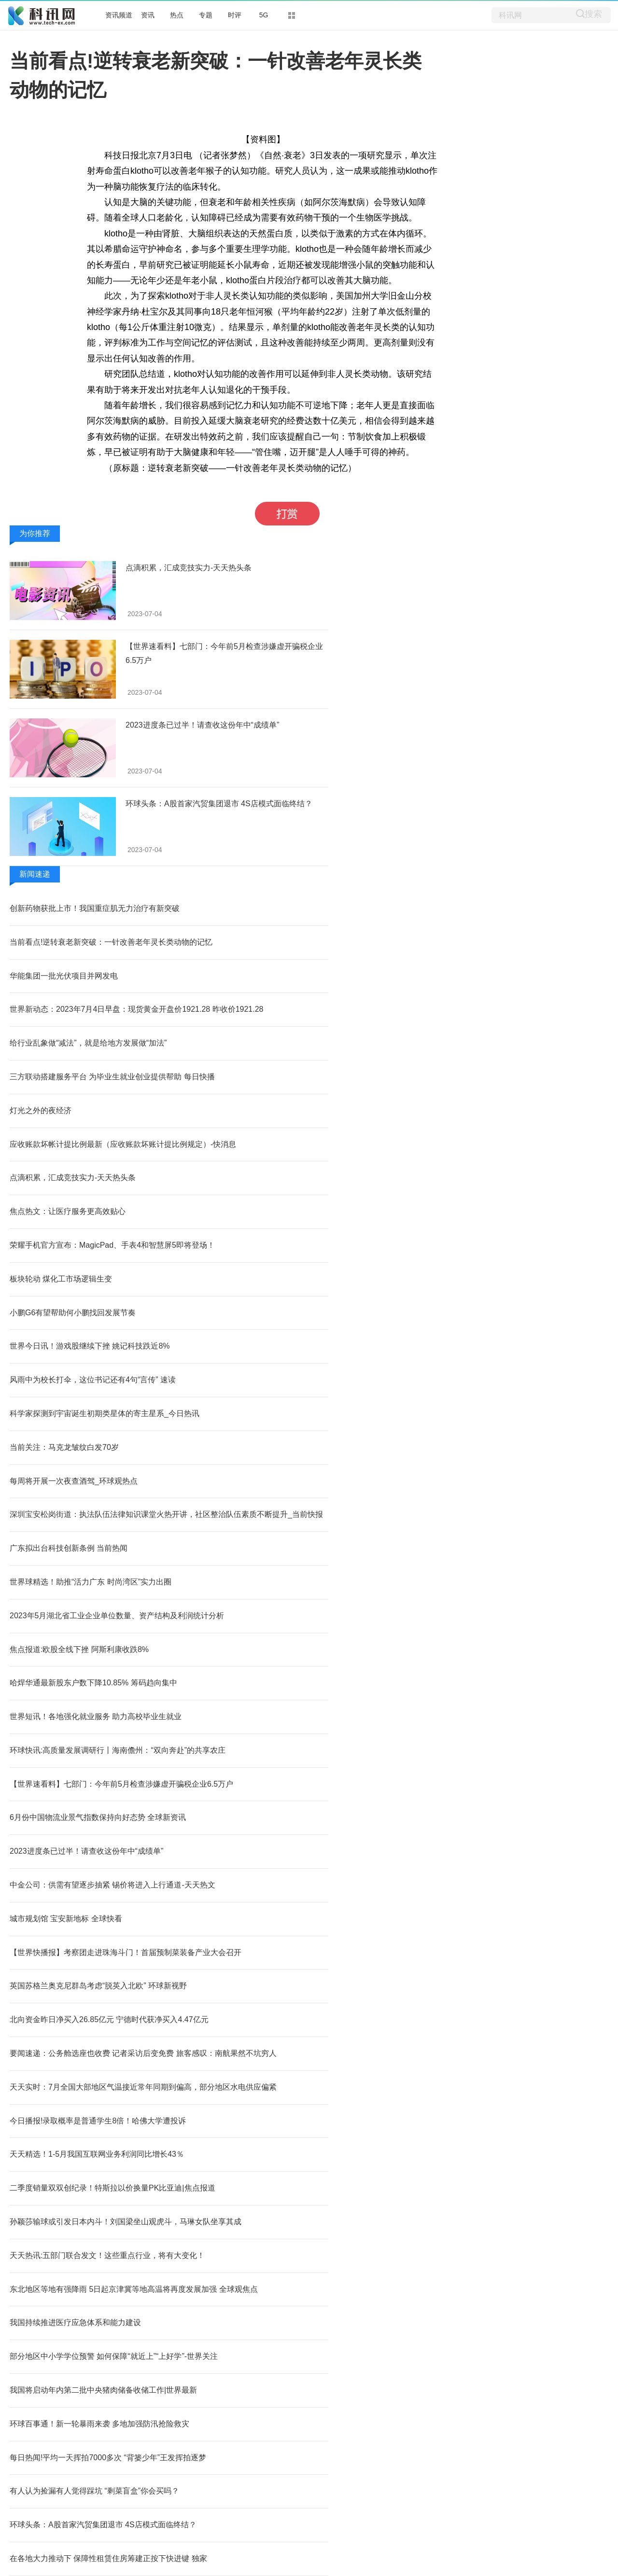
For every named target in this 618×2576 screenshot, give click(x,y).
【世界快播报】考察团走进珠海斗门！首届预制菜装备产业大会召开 (125, 1952)
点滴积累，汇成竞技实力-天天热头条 (189, 568)
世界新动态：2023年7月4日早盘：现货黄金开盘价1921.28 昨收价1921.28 (137, 1009)
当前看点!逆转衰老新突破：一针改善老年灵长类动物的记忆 (111, 942)
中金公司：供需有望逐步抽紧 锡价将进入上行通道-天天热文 (112, 1885)
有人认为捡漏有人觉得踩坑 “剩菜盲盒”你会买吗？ (94, 2491)
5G (263, 15)
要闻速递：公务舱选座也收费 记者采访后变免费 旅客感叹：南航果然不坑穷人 (143, 2053)
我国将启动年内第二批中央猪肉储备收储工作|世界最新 (103, 2390)
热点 (176, 15)
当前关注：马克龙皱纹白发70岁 (64, 1447)
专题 (205, 15)
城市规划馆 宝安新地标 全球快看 (66, 1919)
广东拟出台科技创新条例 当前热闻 (68, 1548)
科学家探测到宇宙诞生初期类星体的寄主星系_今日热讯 (104, 1413)
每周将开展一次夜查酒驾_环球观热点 (74, 1481)
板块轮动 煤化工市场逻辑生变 (61, 1279)
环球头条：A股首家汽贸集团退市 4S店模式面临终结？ (219, 803)
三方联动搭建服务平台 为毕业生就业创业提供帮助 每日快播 (112, 1077)
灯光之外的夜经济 (40, 1110)
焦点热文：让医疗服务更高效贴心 (68, 1211)
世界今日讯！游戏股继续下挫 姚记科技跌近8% (90, 1346)
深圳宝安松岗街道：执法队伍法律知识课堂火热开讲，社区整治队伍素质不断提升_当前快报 (166, 1514)
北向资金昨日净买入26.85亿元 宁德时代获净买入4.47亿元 (109, 2019)
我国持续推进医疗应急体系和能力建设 (75, 2322)
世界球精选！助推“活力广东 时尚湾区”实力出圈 (90, 1582)
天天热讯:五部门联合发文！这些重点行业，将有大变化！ (107, 2255)
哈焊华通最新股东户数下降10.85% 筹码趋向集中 (93, 1683)
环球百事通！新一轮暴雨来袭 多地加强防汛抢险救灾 (99, 2424)
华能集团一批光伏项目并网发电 (64, 976)
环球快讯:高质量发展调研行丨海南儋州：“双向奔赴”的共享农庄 (117, 1750)
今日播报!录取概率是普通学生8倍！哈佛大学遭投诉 (98, 2121)
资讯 (147, 15)
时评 (234, 15)
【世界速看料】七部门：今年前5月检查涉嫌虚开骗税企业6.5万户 (121, 1784)
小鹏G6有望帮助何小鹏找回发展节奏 (73, 1313)
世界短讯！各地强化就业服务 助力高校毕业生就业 (96, 1716)
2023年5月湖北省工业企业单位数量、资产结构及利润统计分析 (117, 1616)
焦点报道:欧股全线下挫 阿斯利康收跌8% (79, 1649)
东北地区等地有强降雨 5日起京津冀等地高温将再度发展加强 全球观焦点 (134, 2289)
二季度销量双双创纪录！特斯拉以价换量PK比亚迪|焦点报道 (112, 2188)
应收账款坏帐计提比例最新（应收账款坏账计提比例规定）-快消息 (123, 1144)
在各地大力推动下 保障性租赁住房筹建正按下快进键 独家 (108, 2558)
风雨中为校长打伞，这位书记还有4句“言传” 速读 (93, 1380)
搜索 (593, 13)
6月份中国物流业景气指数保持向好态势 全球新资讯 (98, 1817)
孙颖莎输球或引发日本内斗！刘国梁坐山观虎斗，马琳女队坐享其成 (125, 2222)
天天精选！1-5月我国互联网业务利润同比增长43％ (97, 2154)
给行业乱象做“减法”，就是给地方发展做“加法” (88, 1043)
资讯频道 (118, 15)
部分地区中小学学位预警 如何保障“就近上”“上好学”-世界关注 (114, 2356)
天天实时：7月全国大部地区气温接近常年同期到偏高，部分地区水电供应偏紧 (143, 2087)
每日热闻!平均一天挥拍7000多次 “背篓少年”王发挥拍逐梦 (108, 2457)
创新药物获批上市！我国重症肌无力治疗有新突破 (95, 908)
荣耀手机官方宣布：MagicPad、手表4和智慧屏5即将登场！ (112, 1245)
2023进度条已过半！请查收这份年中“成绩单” (202, 725)
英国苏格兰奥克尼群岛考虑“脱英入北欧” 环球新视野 (98, 1986)
